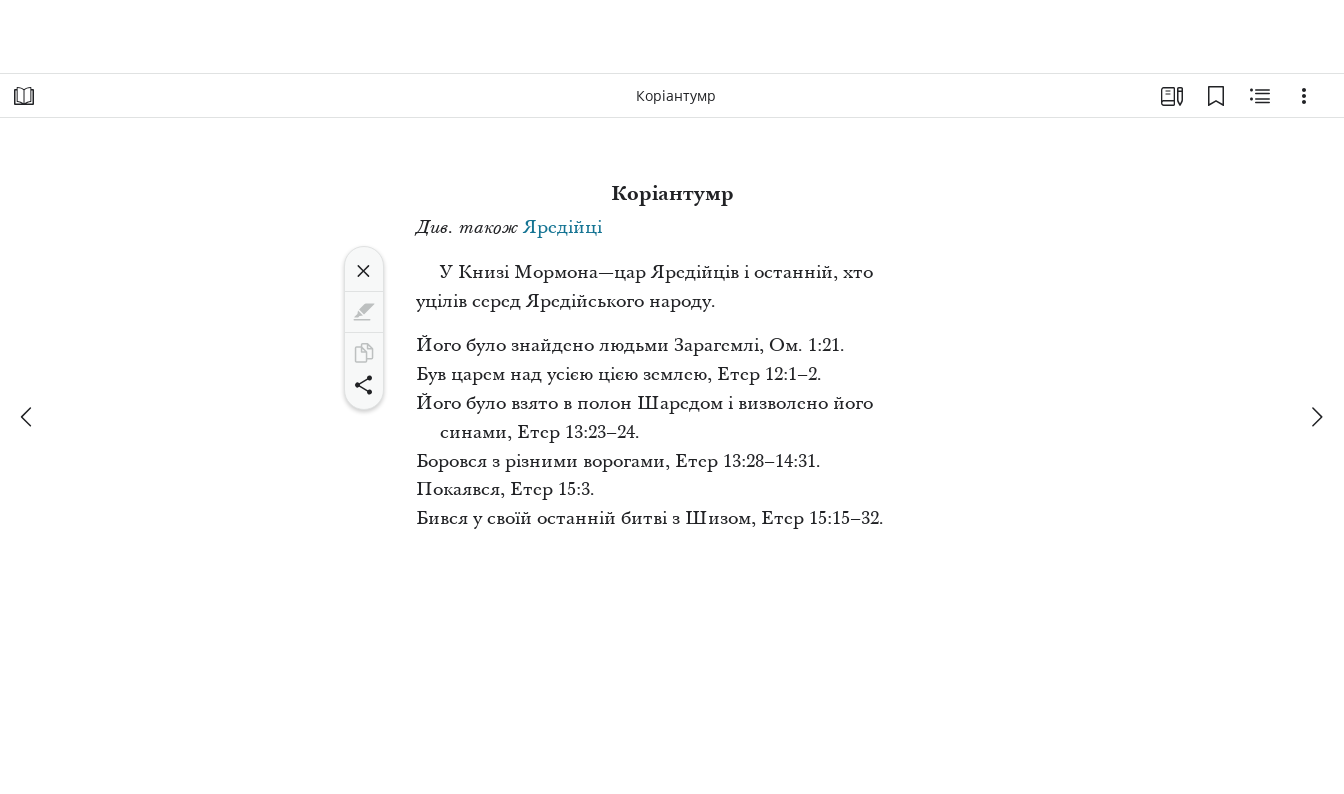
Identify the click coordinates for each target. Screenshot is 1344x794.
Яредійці (562, 227)
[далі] (1316, 417)
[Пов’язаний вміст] (1260, 96)
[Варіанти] (1304, 96)
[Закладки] (1216, 96)
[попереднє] (28, 417)
